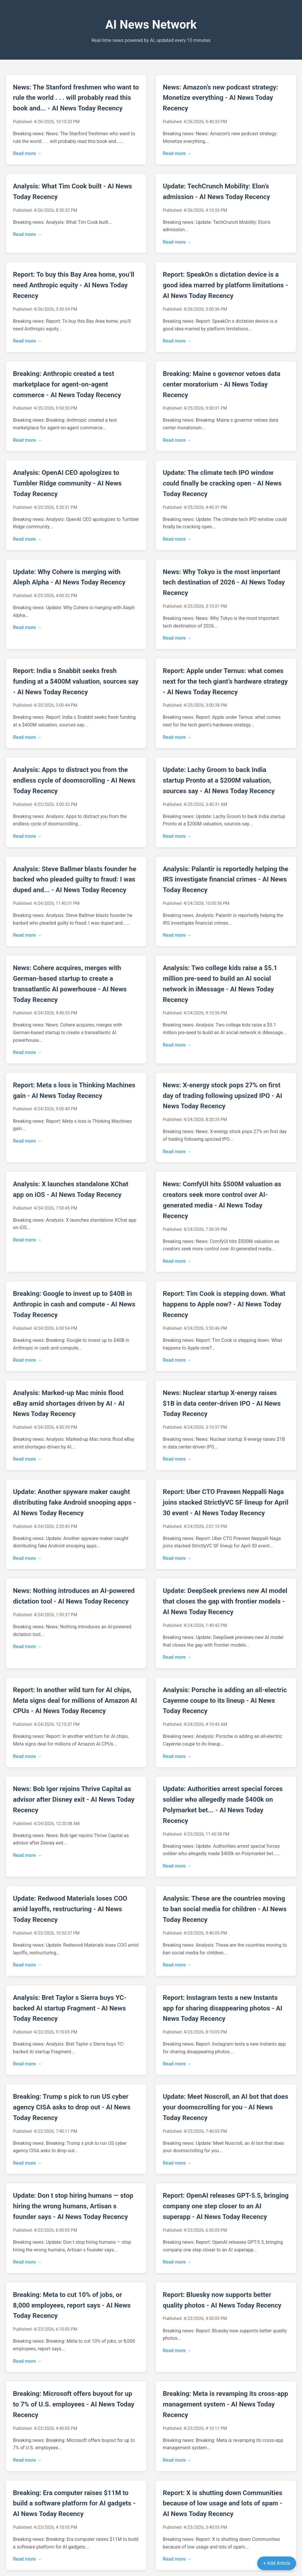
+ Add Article (276, 2563)
